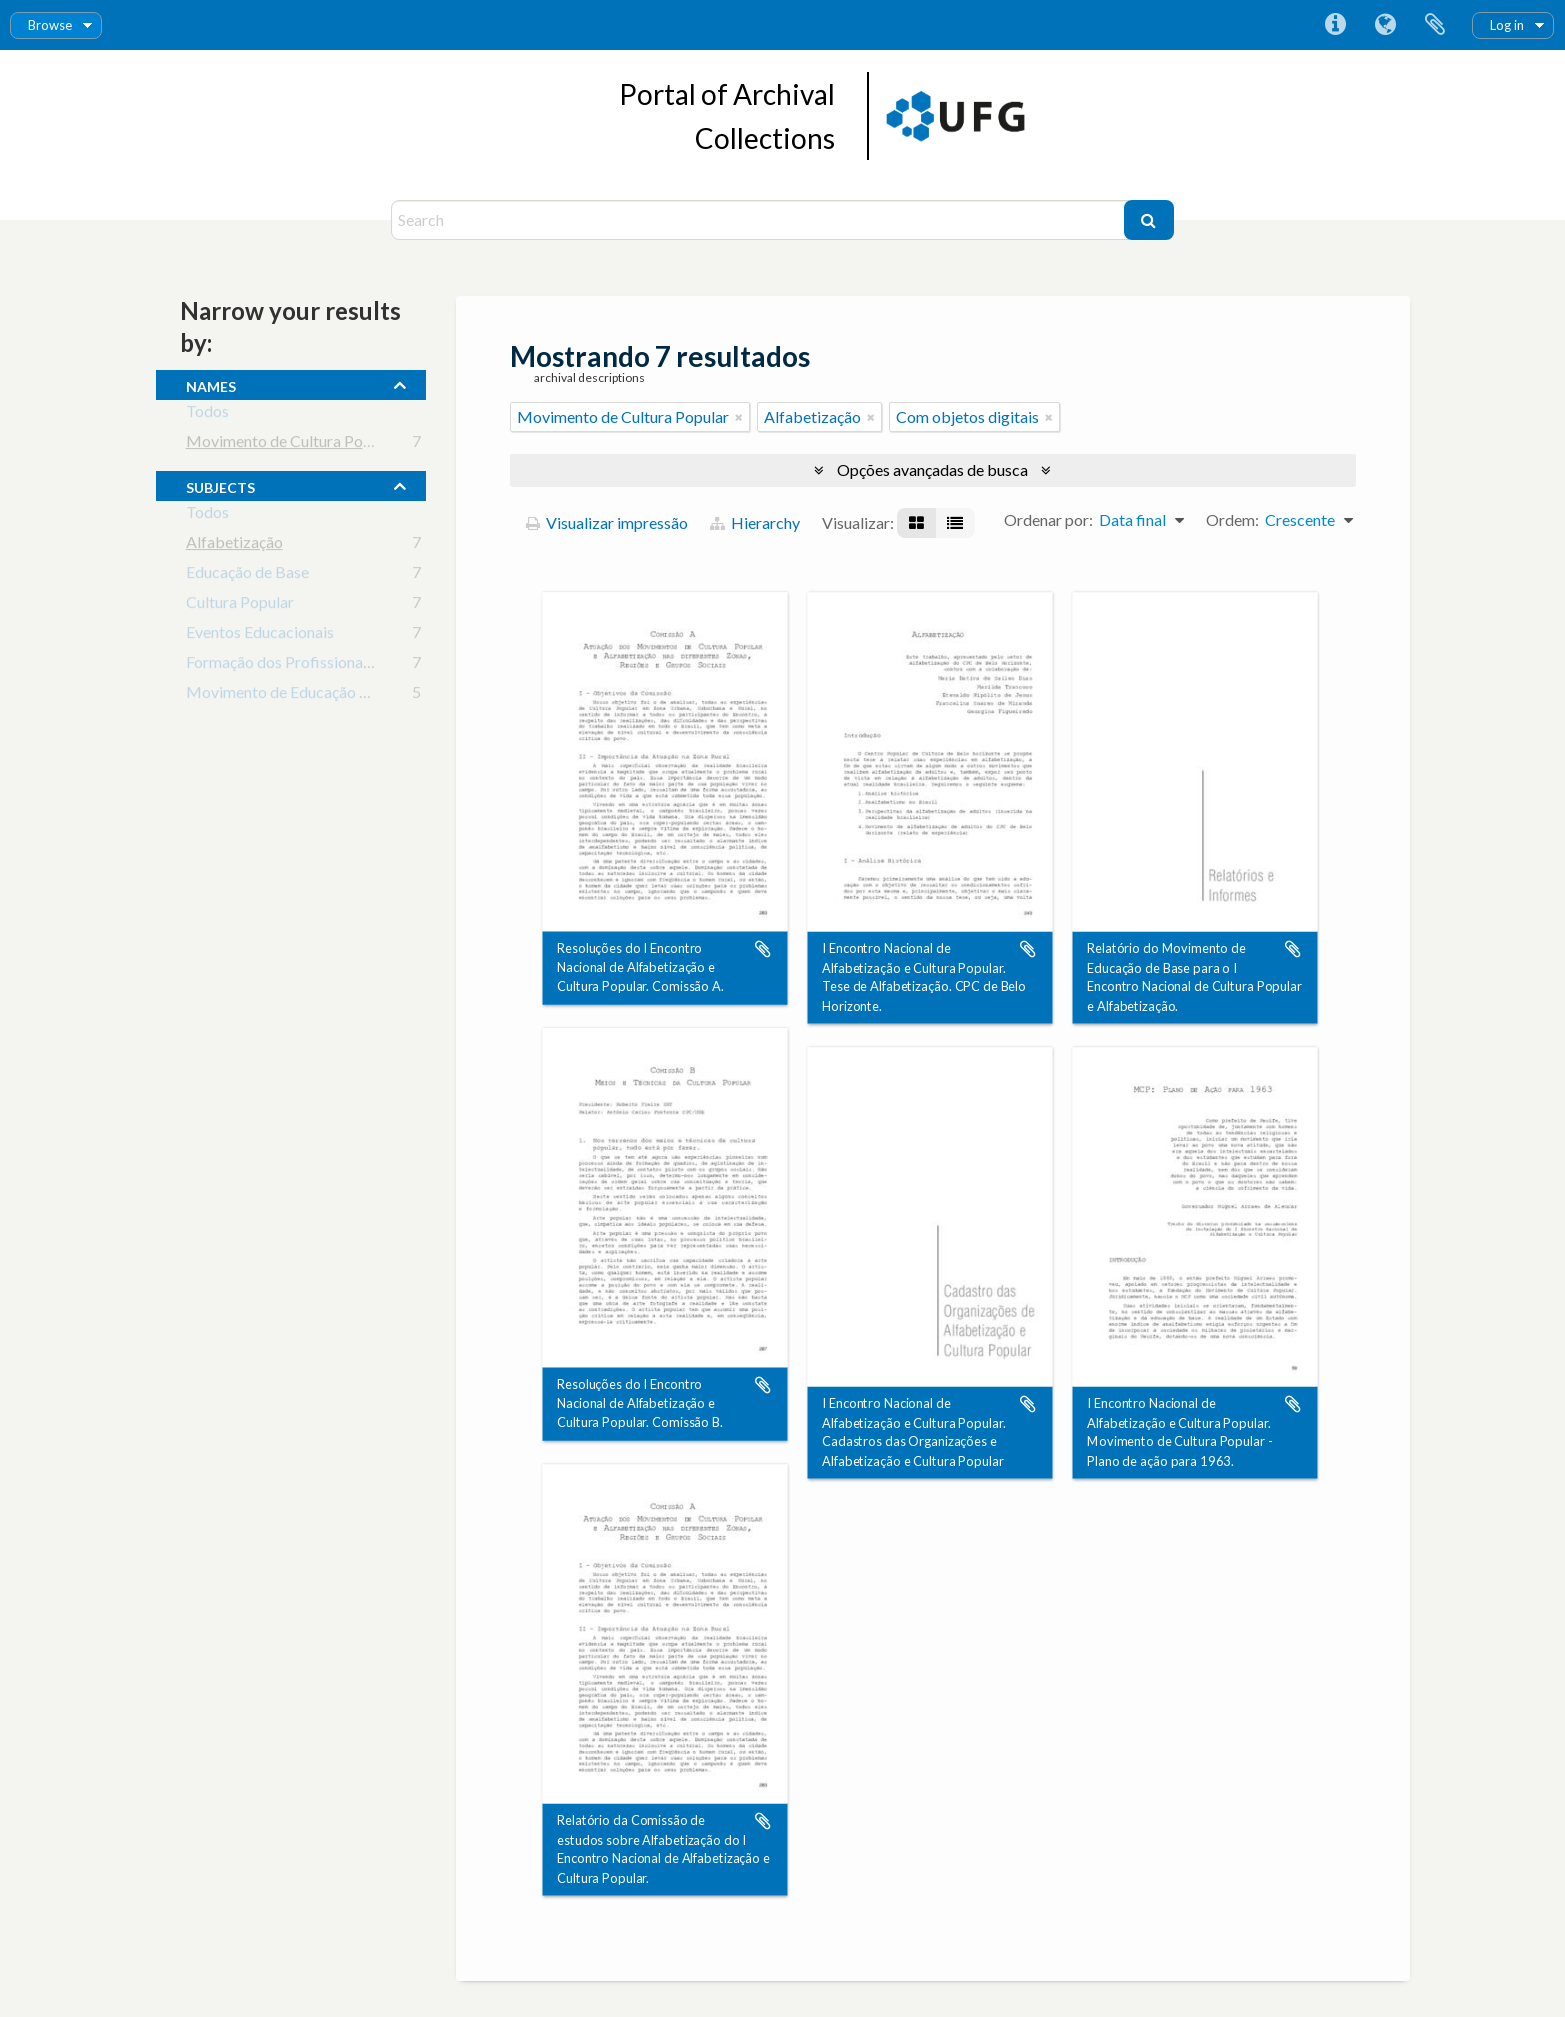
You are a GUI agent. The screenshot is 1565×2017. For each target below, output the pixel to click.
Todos (207, 414)
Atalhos (1335, 25)
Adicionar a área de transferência (763, 949)
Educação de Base (247, 575)
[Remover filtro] (739, 417)
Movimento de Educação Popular (299, 695)
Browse (50, 25)
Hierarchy (755, 522)
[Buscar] (1149, 220)
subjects (220, 485)
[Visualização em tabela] (955, 523)
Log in (1507, 25)
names (211, 384)
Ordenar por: (1048, 519)
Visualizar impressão (607, 522)
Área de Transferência (1435, 25)
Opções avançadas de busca (932, 469)
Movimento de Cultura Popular (292, 444)
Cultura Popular (240, 605)
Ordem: (1232, 519)
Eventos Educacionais (260, 635)
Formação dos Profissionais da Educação (324, 665)
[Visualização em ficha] (916, 523)
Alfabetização (234, 545)
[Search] (760, 220)
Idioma (1385, 25)
